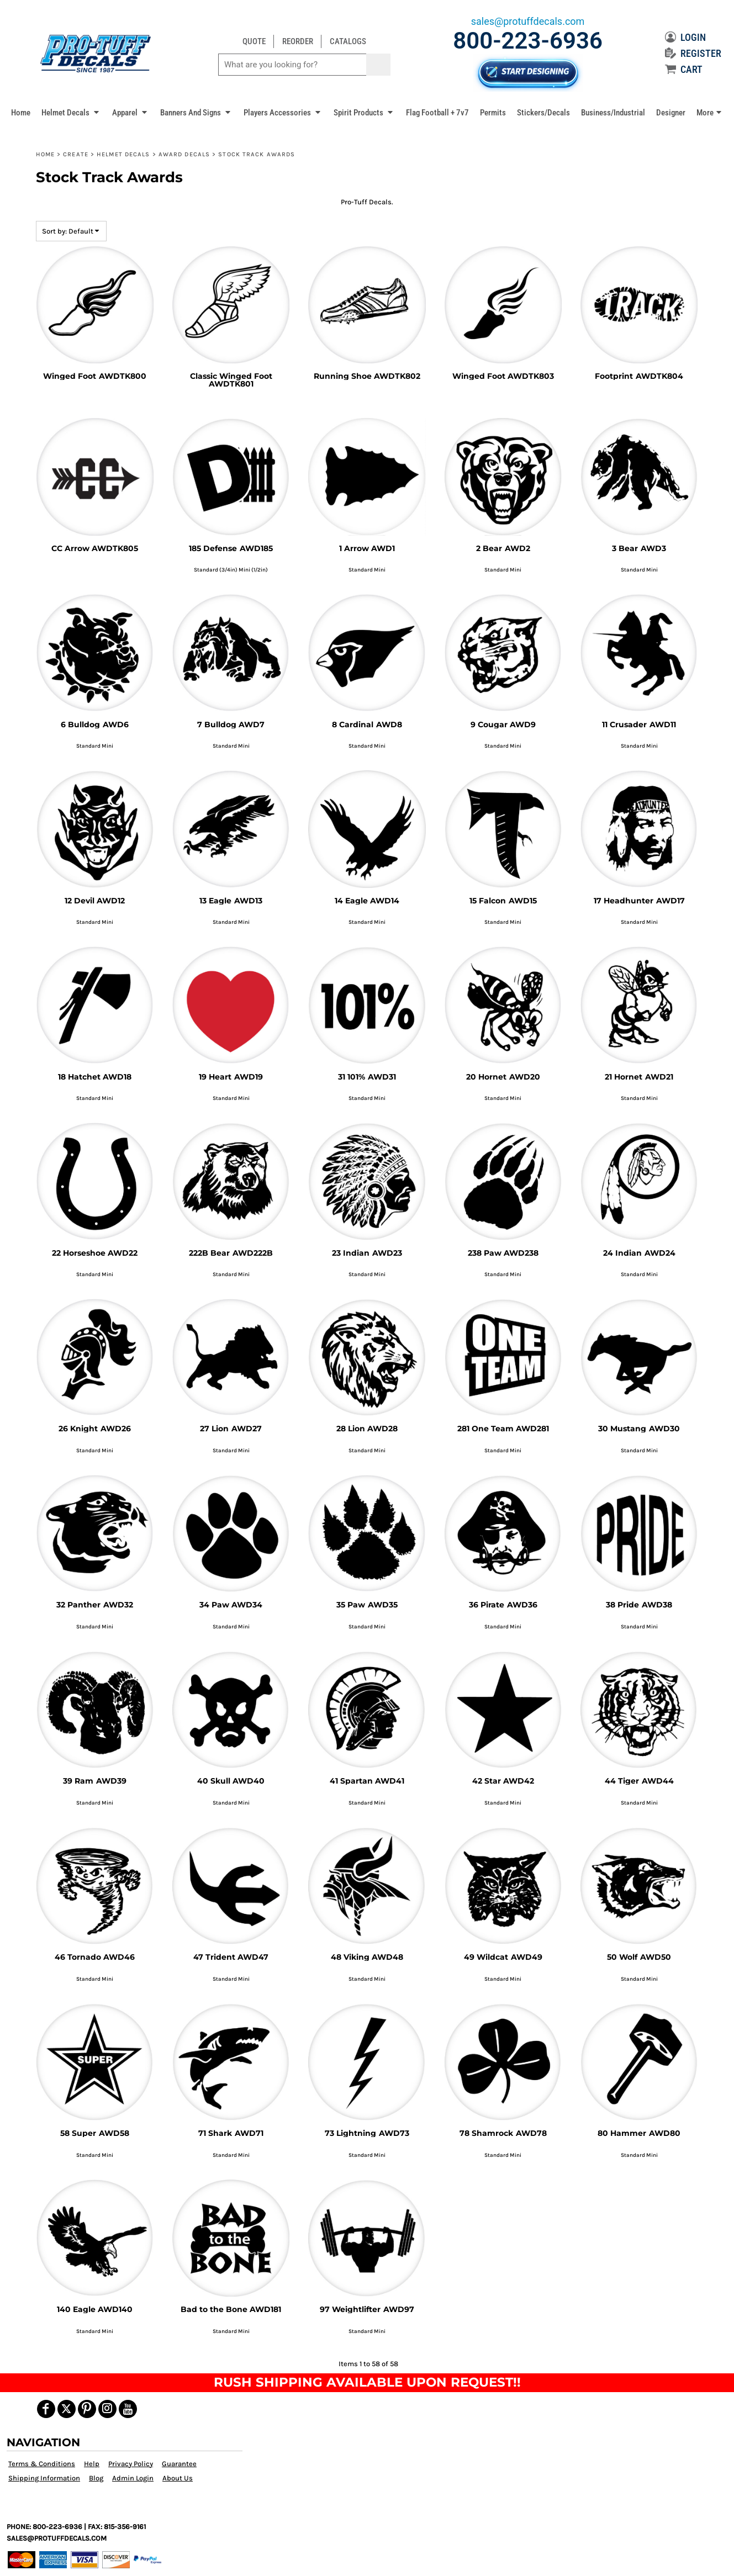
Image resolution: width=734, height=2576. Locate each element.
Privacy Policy (130, 2463)
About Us (177, 2478)
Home (45, 154)
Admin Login (133, 2478)
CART (684, 69)
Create (75, 154)
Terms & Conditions (41, 2463)
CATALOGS (348, 41)
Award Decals (184, 154)
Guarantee (179, 2463)
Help (91, 2463)
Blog (96, 2478)
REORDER (297, 41)
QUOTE (254, 41)
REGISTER (693, 53)
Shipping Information (44, 2478)
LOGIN (685, 37)
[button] (71, 112)
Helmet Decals (123, 154)
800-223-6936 (528, 40)
